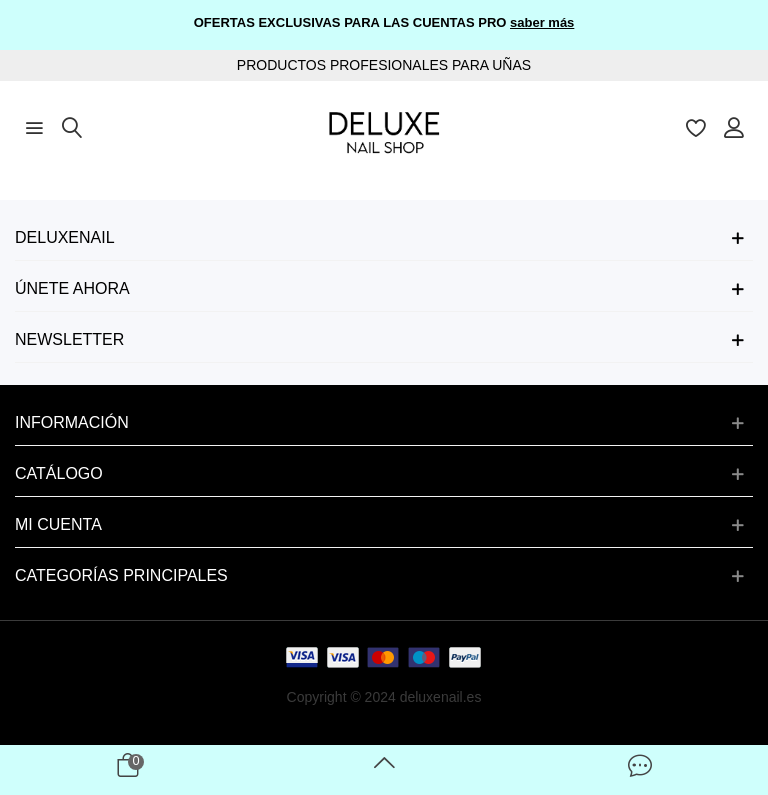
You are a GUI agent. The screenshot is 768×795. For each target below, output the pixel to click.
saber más (542, 22)
